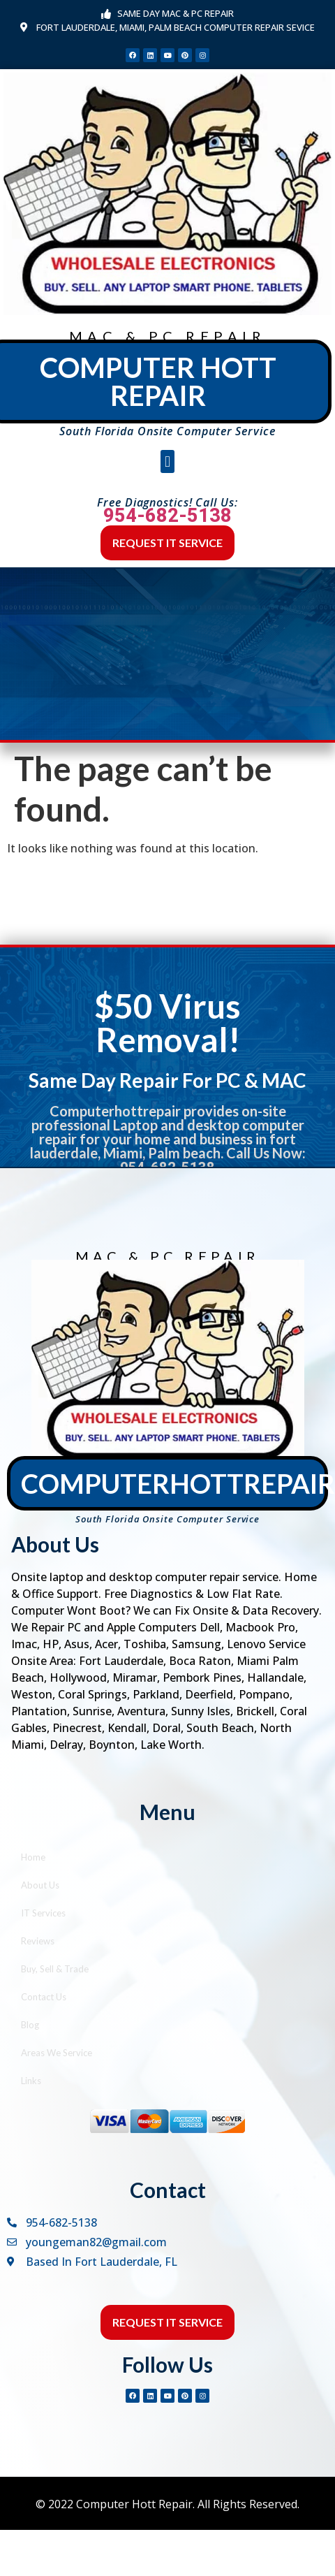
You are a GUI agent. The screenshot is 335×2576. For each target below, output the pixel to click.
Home (33, 1857)
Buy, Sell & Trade (55, 1968)
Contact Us (43, 1996)
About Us (40, 1885)
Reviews (37, 1940)
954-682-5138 (167, 515)
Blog (30, 2024)
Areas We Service (56, 2052)
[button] (167, 461)
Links (31, 2080)
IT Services (43, 1913)
